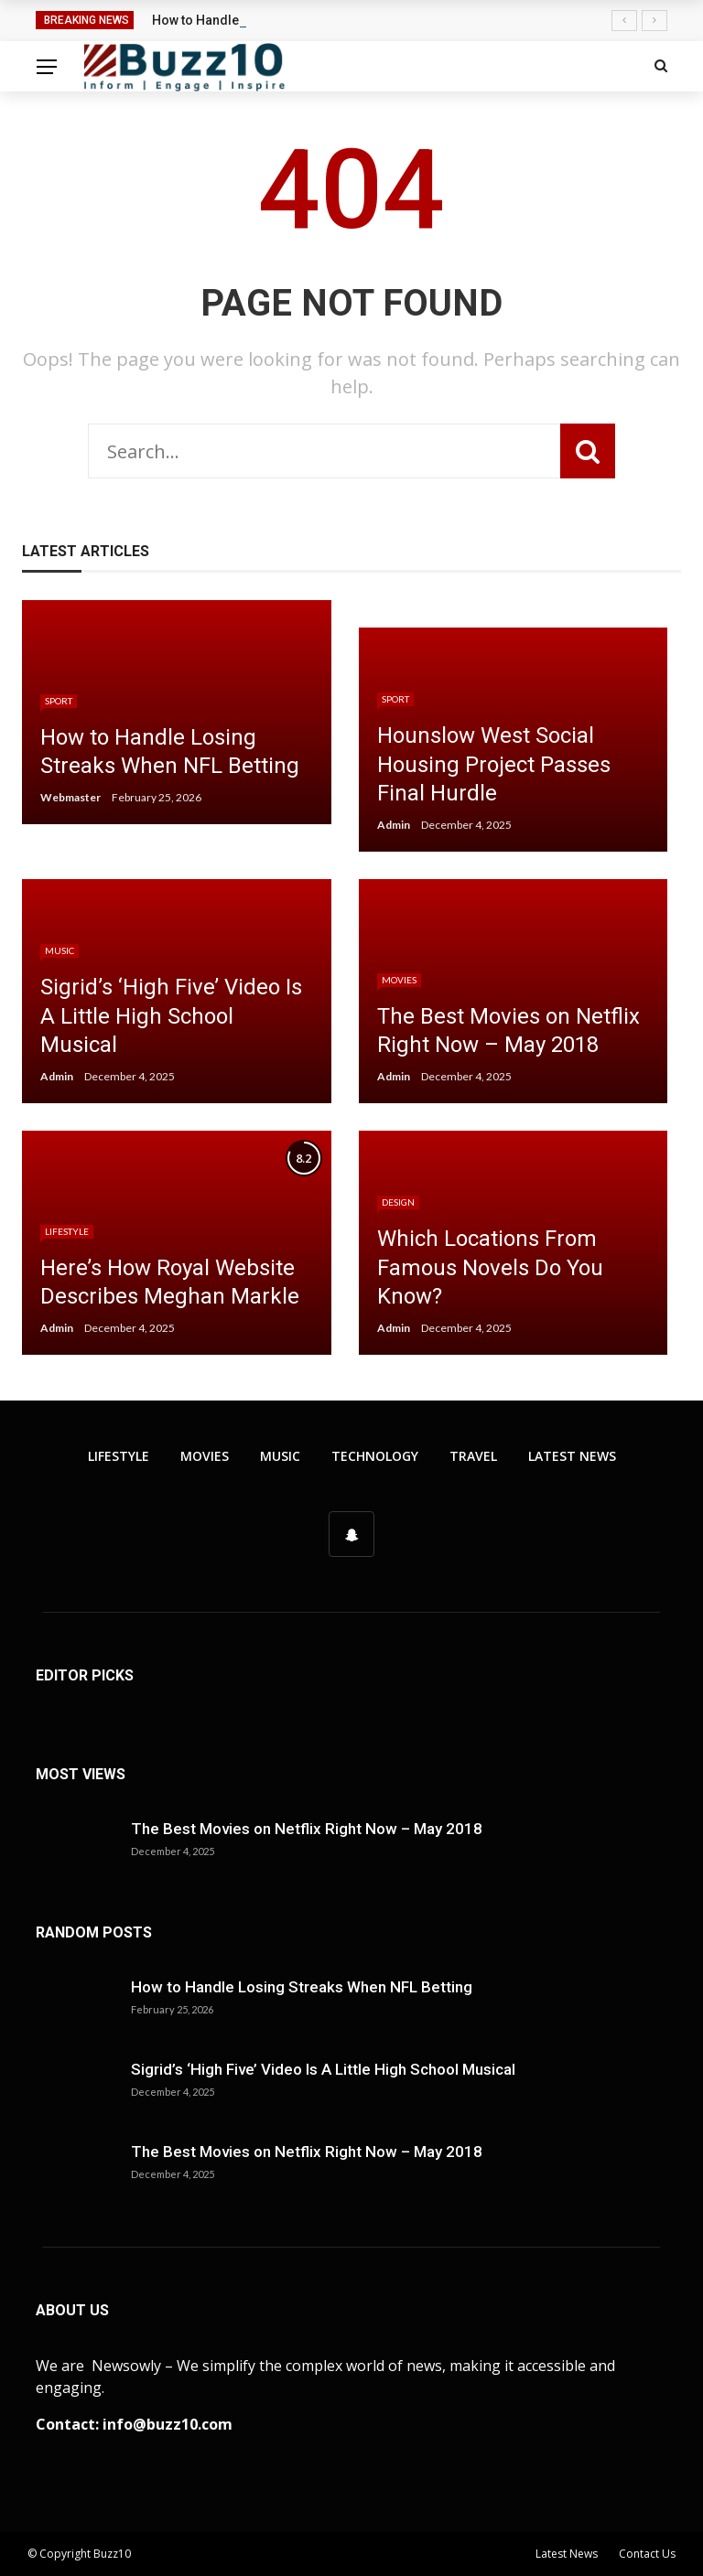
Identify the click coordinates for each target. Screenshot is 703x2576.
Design (398, 1202)
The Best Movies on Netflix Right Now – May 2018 (306, 1828)
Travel (473, 1456)
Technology (374, 1456)
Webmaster (70, 797)
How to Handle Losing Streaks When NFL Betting (301, 1987)
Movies (399, 979)
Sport (58, 700)
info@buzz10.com (168, 2424)
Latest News (572, 1456)
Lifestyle (67, 1231)
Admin (393, 825)
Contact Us (647, 2553)
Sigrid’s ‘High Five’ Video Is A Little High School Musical (323, 2069)
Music (59, 950)
